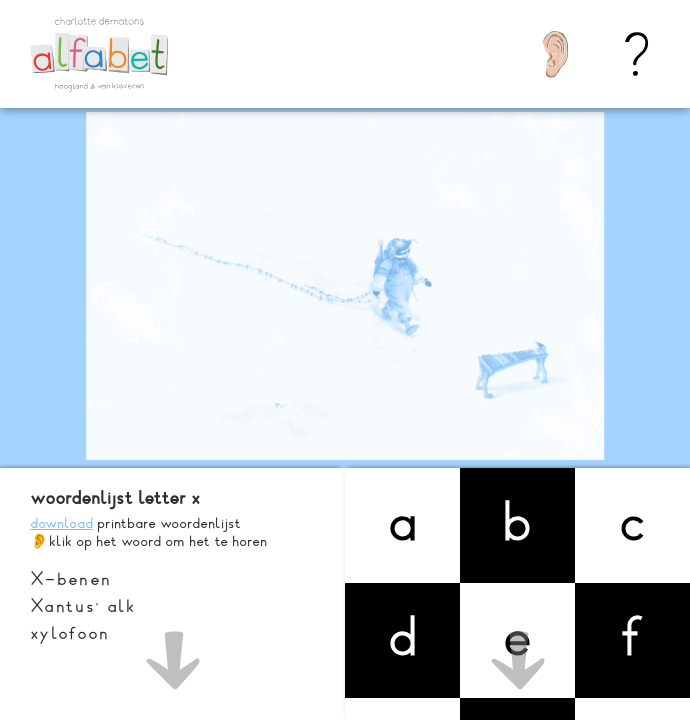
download (61, 523)
